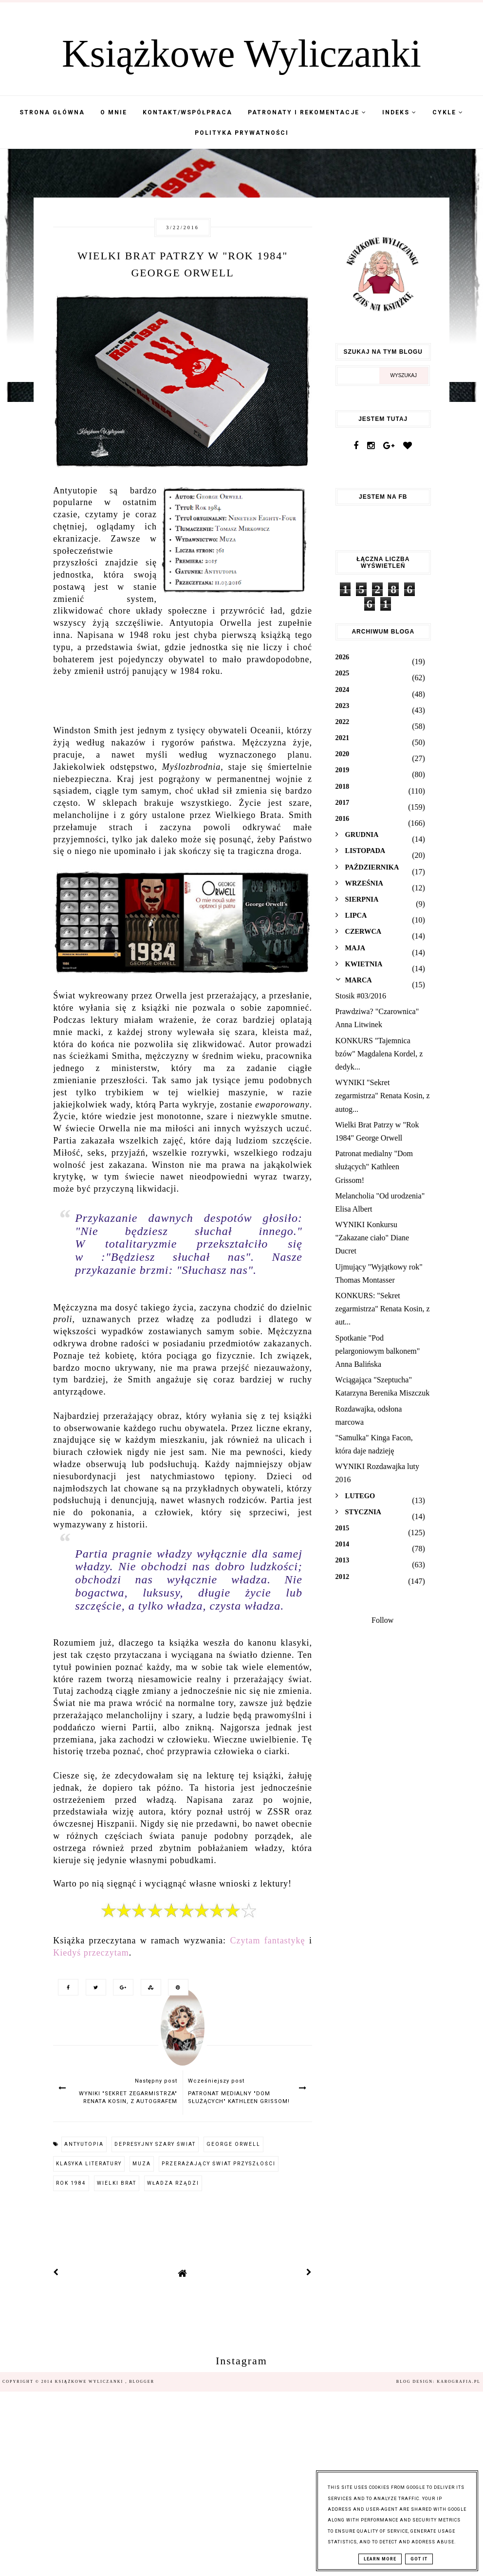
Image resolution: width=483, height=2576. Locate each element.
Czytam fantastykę (267, 1940)
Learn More (380, 2559)
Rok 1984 (71, 2183)
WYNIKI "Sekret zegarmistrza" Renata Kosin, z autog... (382, 1095)
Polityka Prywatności (242, 132)
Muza (141, 2163)
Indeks (399, 112)
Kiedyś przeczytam (91, 1953)
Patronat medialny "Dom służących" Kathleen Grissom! (374, 1166)
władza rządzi (173, 2183)
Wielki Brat (116, 2183)
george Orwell (233, 2144)
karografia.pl (459, 2381)
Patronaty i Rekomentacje (307, 112)
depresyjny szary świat (155, 2144)
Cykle (448, 112)
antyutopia (84, 2144)
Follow (382, 1620)
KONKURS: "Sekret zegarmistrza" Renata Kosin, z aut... (382, 1308)
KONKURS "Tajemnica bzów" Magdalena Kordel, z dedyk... (379, 1053)
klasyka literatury (89, 2163)
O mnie (113, 112)
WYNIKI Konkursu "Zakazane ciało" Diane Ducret (372, 1237)
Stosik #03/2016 (360, 996)
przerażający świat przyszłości (219, 2163)
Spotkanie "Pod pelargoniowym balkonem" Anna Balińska (377, 1351)
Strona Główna (52, 112)
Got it (418, 2559)
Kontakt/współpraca (187, 112)
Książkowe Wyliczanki (241, 53)
